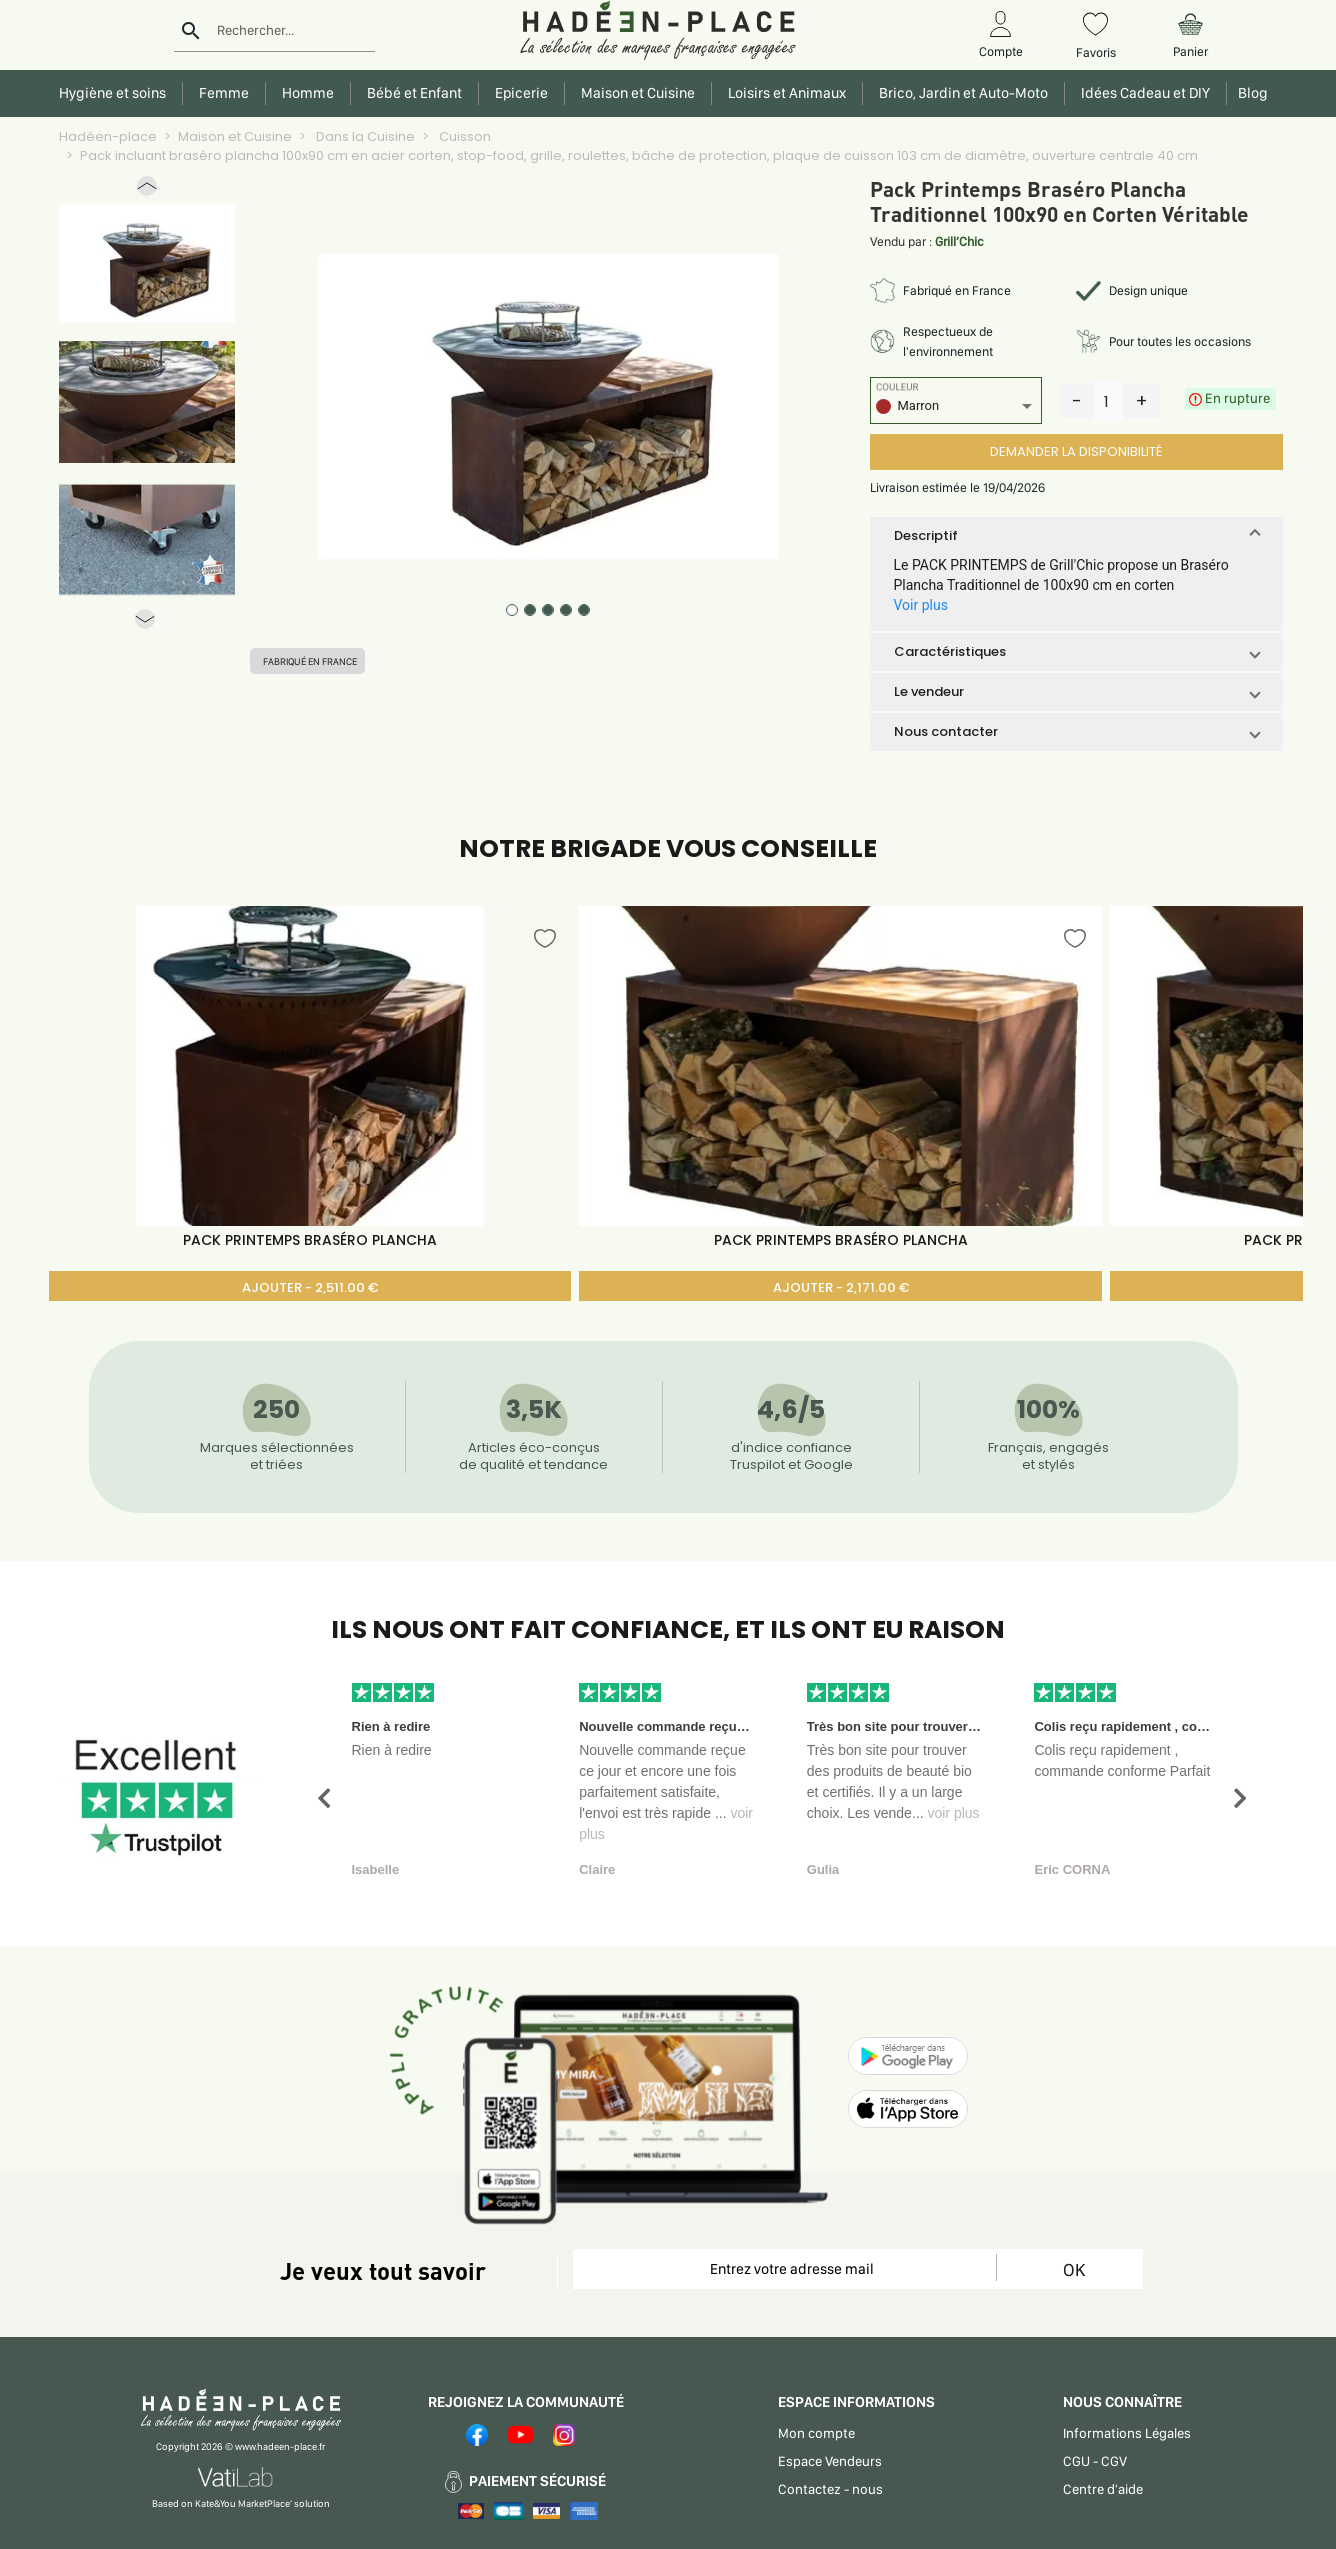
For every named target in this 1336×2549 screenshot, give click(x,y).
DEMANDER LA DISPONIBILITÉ (1076, 451)
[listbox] (956, 408)
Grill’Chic (959, 241)
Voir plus (921, 605)
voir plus (953, 1813)
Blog (1250, 93)
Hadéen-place (108, 136)
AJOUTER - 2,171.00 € (841, 1287)
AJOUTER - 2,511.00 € (310, 1287)
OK (1074, 2269)
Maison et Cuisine (235, 136)
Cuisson (463, 136)
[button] (147, 190)
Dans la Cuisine (364, 136)
